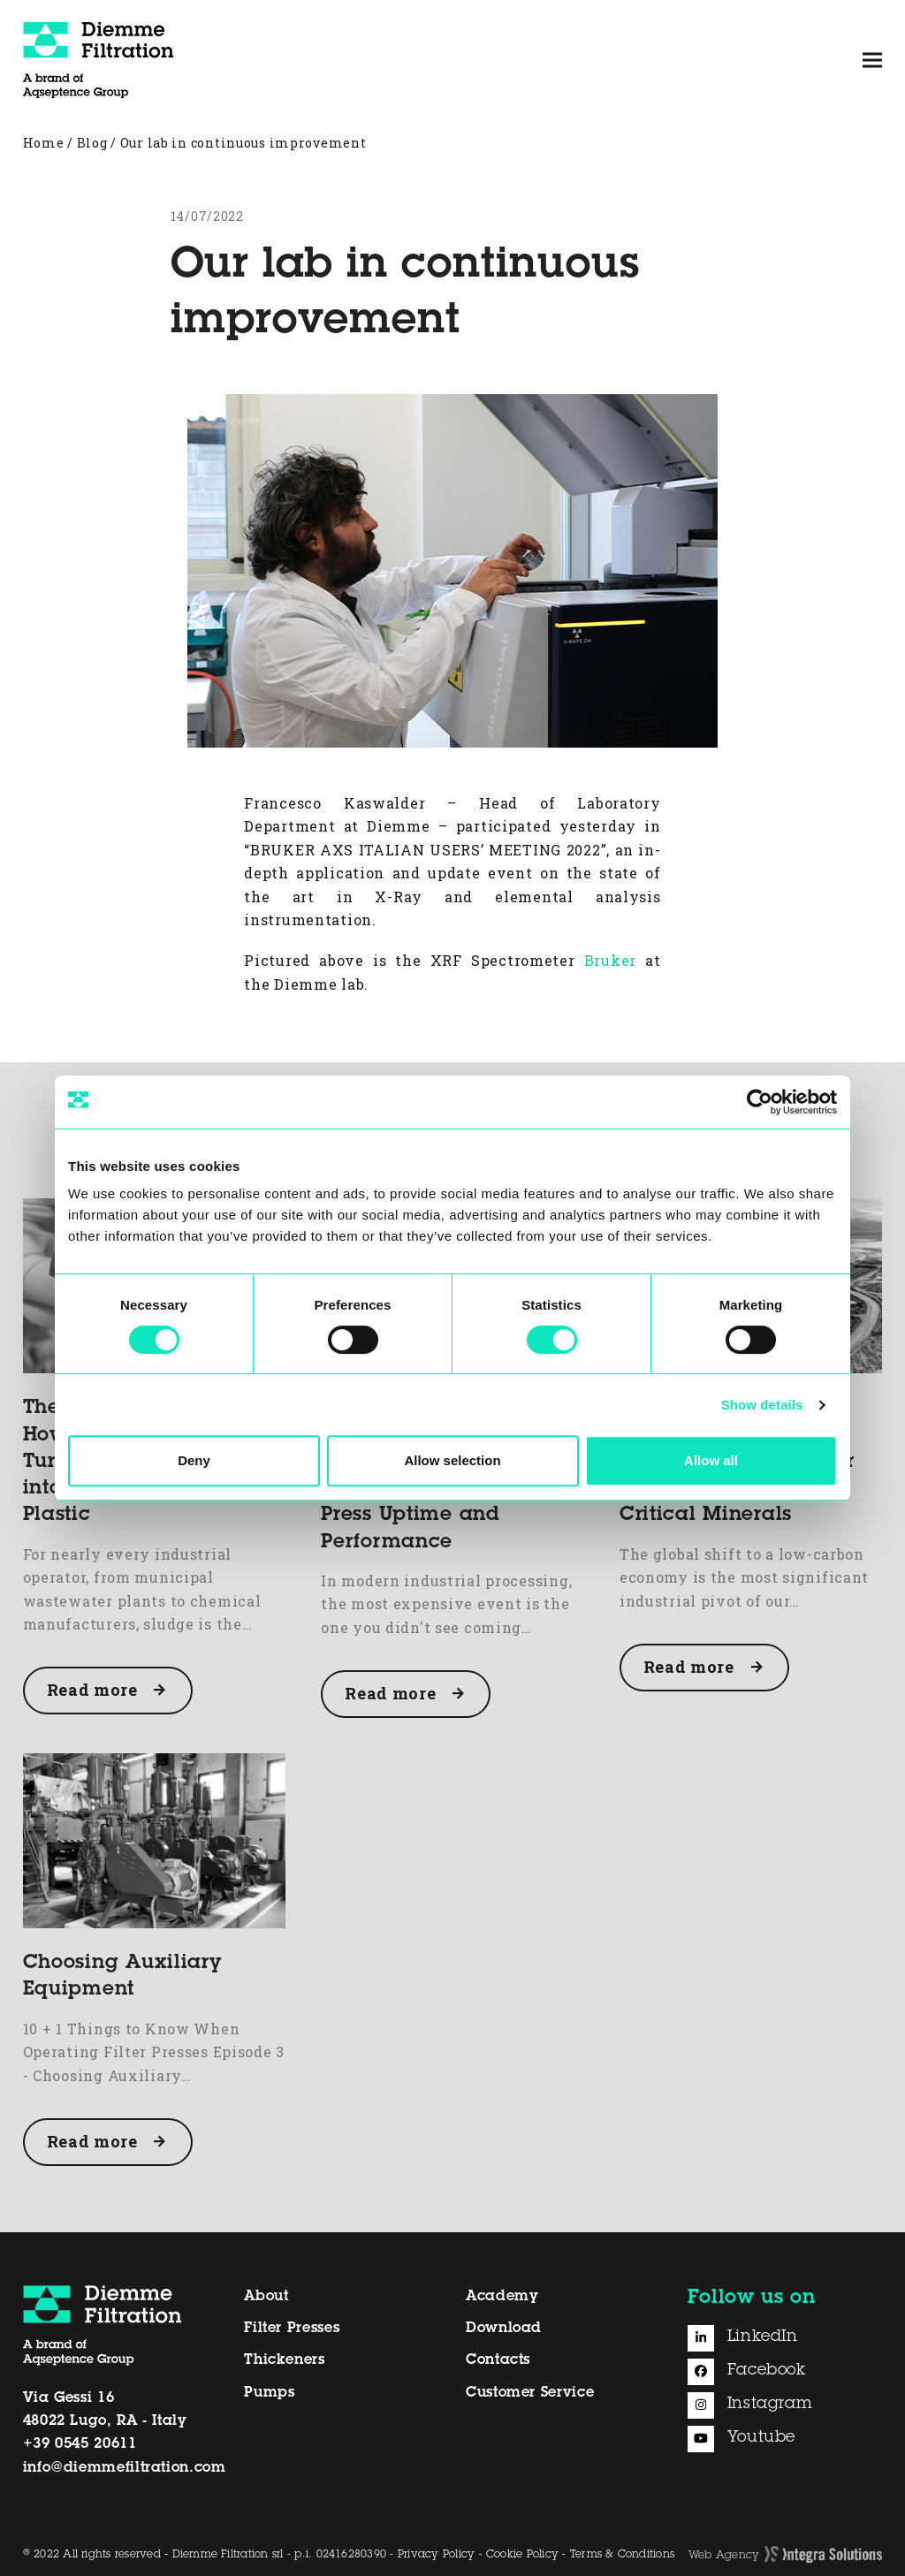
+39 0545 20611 (80, 2444)
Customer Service (530, 2393)
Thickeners (284, 2360)
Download (504, 2328)
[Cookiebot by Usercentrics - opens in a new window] (759, 1102)
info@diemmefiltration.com (124, 2468)
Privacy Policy (436, 2554)
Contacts (498, 2360)
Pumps (269, 2393)
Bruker (610, 960)
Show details (762, 1404)
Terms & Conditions (622, 2554)
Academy (502, 2297)
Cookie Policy (522, 2554)
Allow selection (452, 1460)
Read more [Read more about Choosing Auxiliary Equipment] (92, 2141)
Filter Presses (291, 2328)
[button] (872, 59)
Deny (194, 1460)
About (266, 2297)
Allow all (711, 1460)
